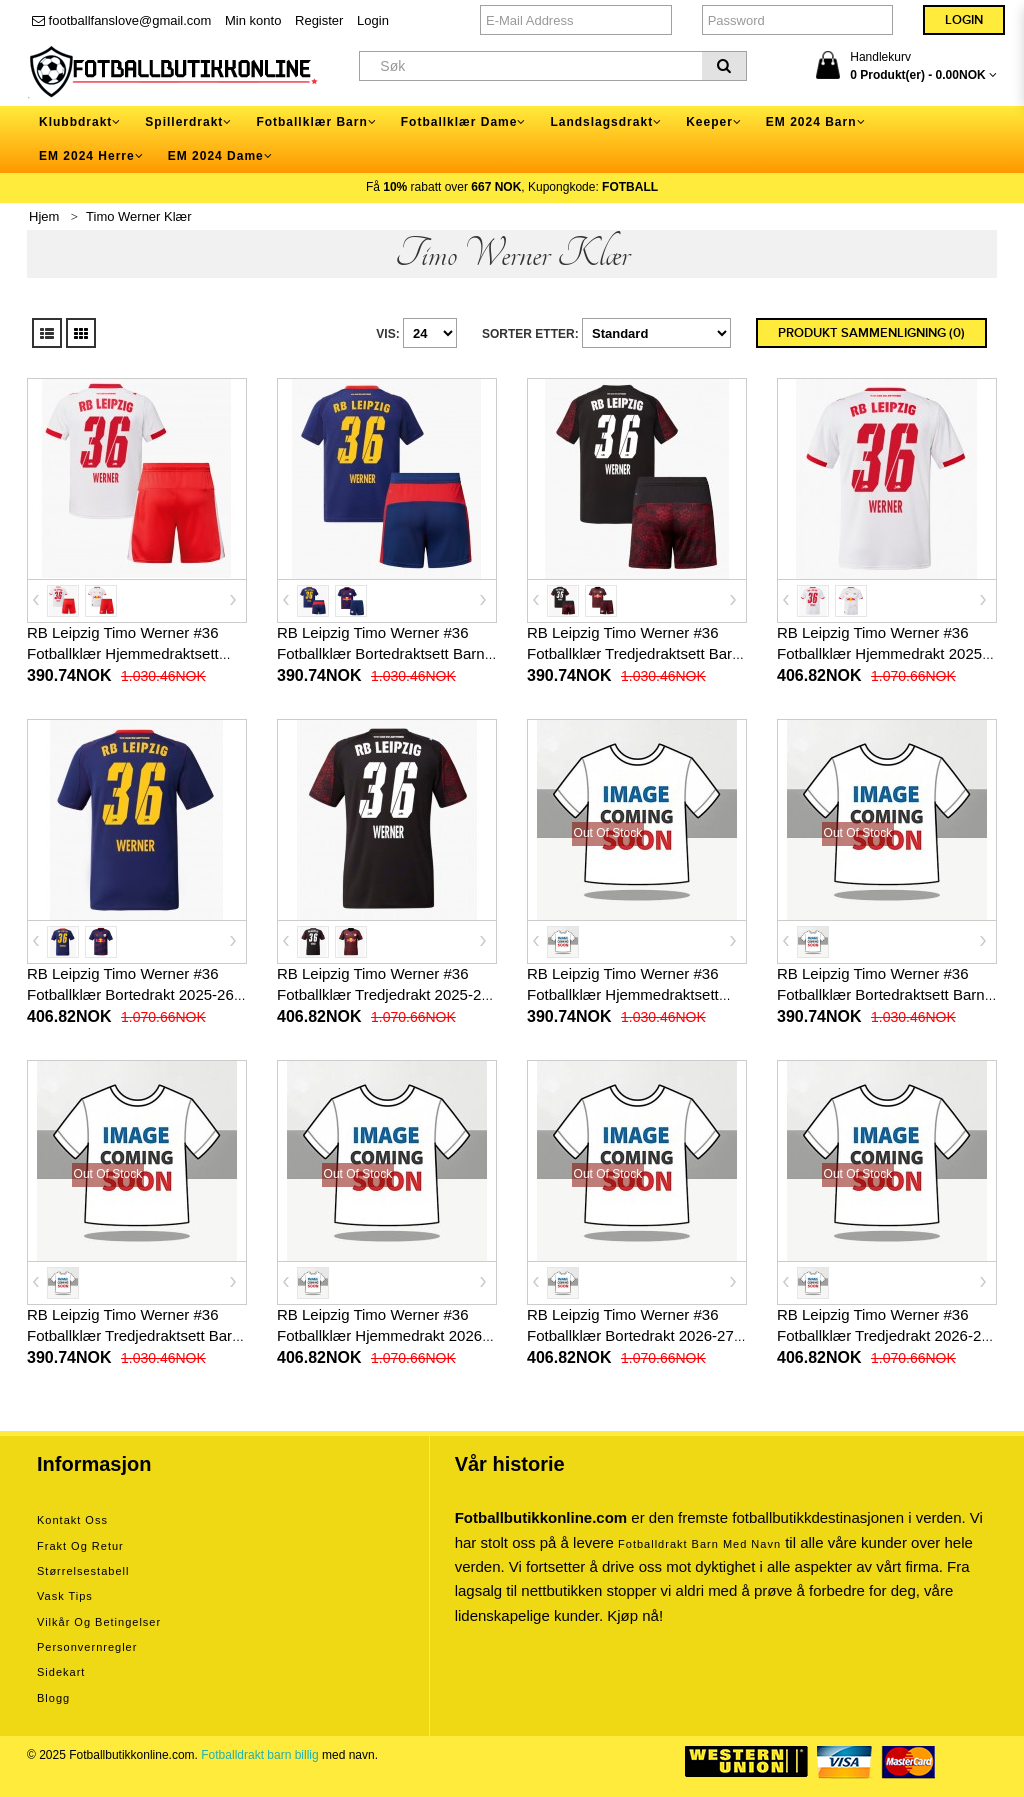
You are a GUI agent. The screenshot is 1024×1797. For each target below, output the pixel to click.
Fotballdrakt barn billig (259, 1755)
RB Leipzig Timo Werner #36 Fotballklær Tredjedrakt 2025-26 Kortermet (383, 994)
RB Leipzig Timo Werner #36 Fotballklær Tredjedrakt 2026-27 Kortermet (883, 1335)
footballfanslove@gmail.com (121, 20)
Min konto (253, 20)
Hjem (44, 216)
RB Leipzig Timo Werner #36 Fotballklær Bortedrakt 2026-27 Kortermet (630, 1335)
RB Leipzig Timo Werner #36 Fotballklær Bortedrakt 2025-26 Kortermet (130, 994)
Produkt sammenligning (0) (871, 333)
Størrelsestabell (83, 1571)
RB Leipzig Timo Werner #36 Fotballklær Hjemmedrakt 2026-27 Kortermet (382, 1335)
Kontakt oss (72, 1520)
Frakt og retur (80, 1546)
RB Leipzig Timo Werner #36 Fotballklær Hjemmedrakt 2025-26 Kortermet (882, 653)
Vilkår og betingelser (99, 1622)
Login (373, 20)
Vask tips (65, 1596)
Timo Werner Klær (138, 216)
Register (319, 20)
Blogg (53, 1698)
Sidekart (61, 1672)
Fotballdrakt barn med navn (699, 1544)
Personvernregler (87, 1647)
